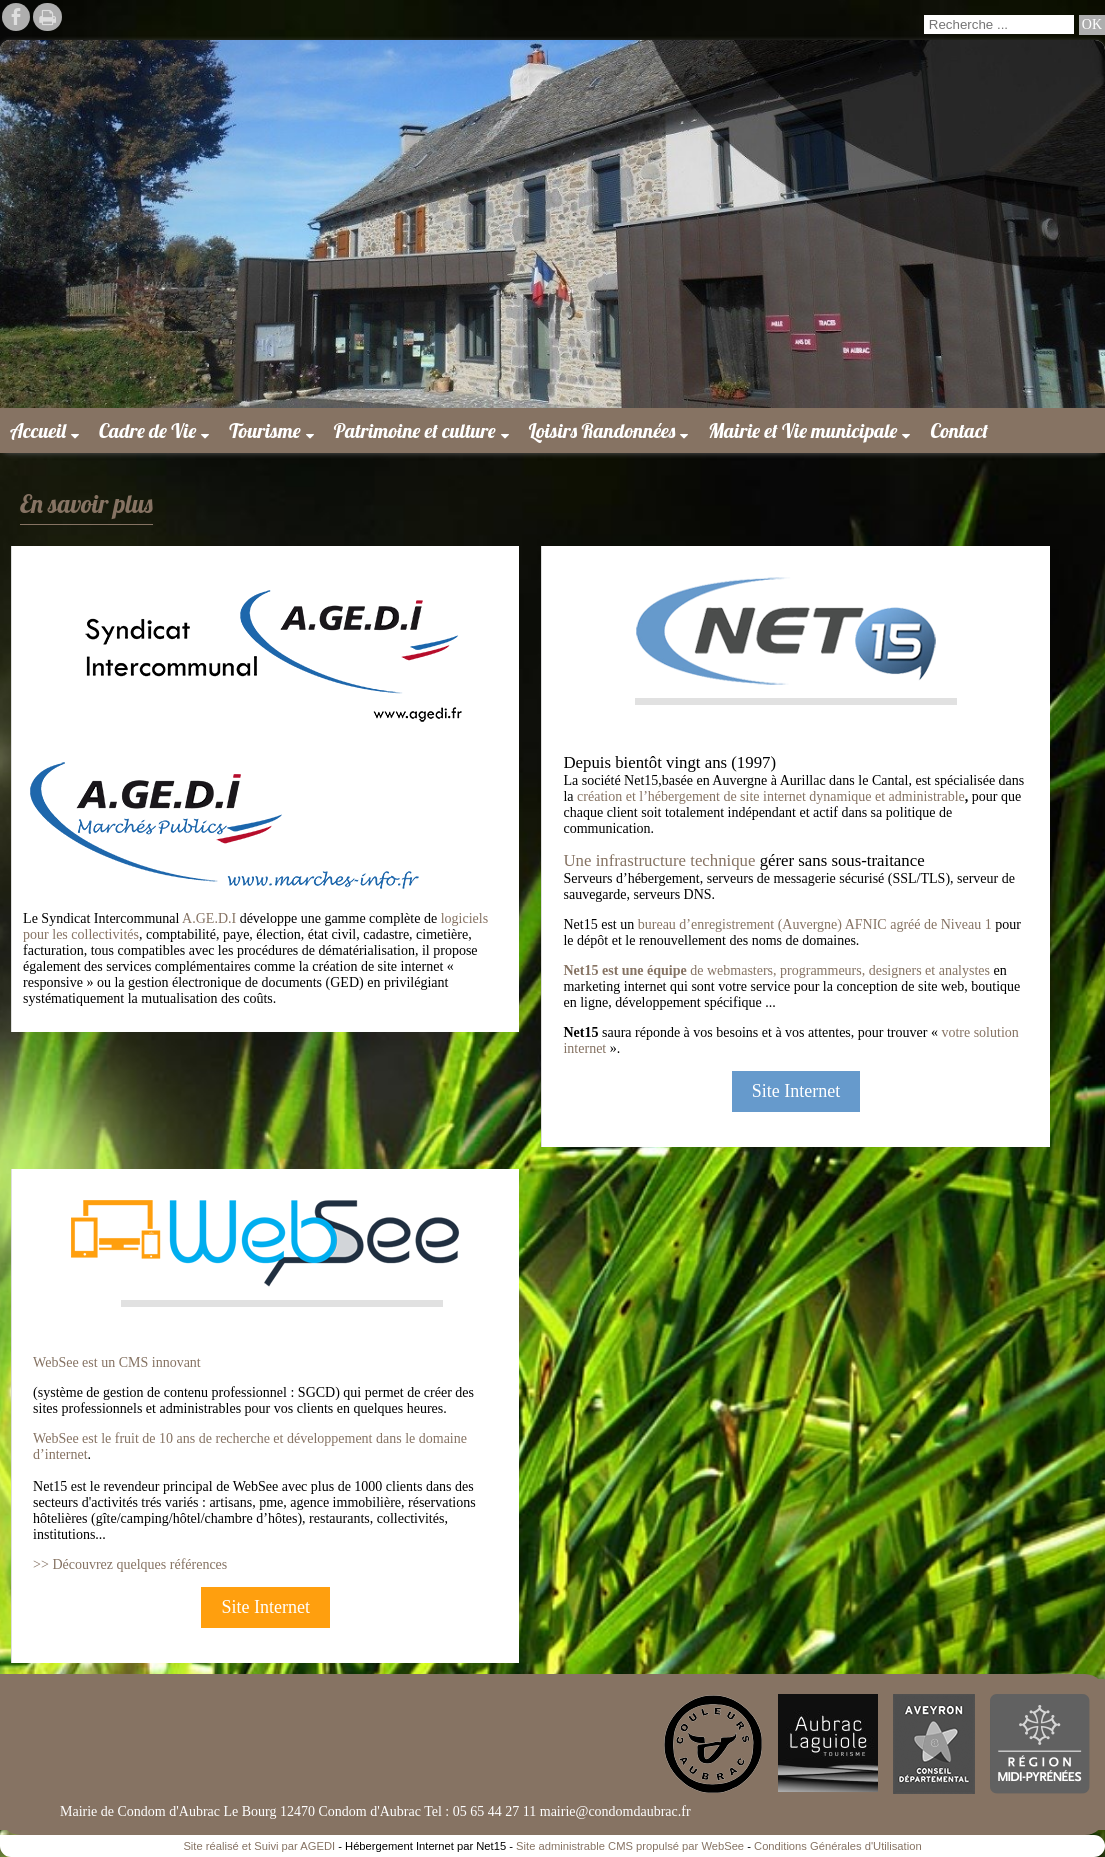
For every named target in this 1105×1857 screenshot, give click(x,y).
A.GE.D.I (209, 918)
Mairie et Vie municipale (802, 430)
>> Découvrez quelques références (130, 1564)
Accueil (38, 430)
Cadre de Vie (147, 430)
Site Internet (796, 1091)
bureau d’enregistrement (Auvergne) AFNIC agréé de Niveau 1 (815, 924)
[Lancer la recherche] (1092, 25)
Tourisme (264, 430)
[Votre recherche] (999, 24)
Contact (959, 430)
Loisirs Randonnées (602, 430)
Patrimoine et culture (415, 430)
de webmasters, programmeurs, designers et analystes (776, 970)
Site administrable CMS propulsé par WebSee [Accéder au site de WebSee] (630, 1846)
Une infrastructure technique (659, 860)
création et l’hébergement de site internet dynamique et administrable (771, 796)
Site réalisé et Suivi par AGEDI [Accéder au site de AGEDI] (259, 1846)
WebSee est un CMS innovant (117, 1362)
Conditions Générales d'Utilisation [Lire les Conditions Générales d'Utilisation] (838, 1846)
